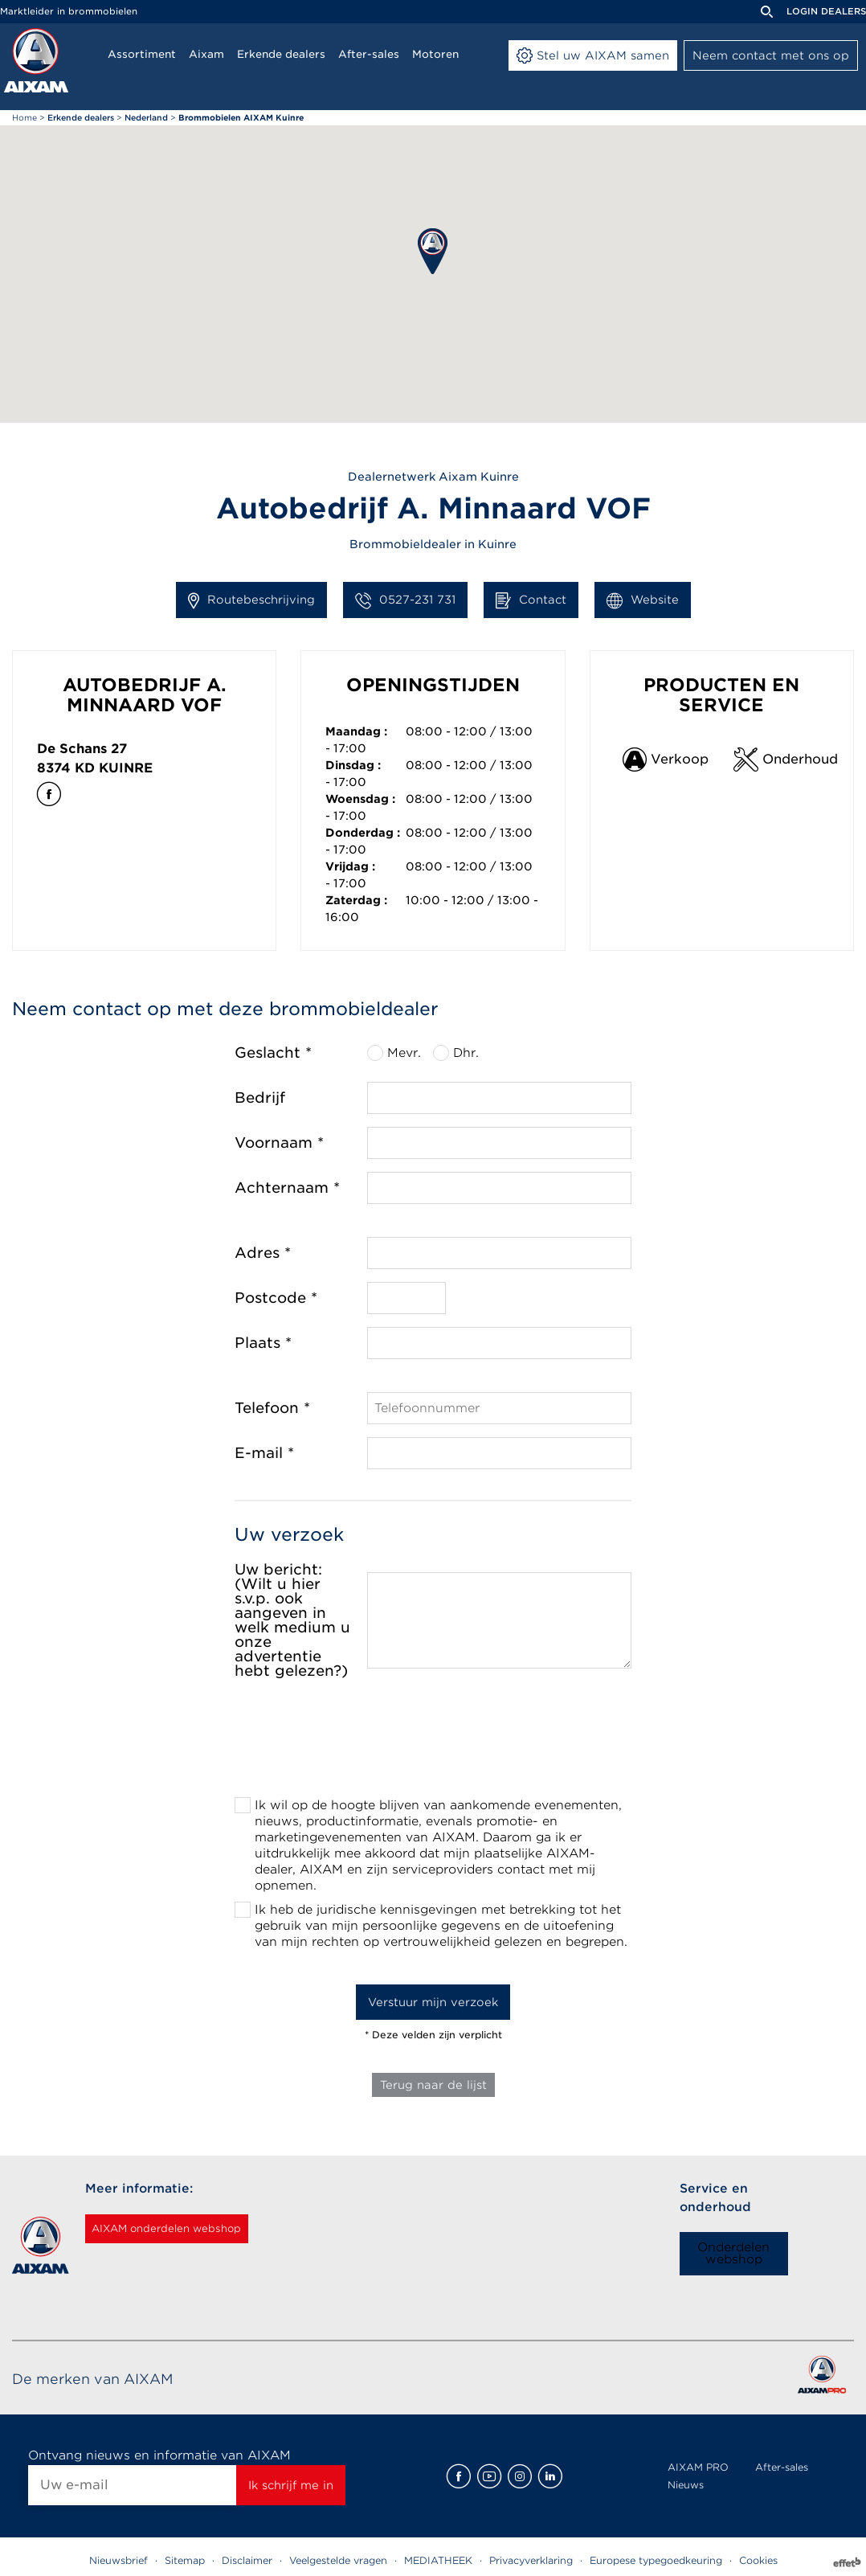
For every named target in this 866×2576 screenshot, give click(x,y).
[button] (432, 251)
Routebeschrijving (251, 600)
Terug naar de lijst (433, 2084)
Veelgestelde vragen (338, 2560)
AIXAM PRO (698, 2467)
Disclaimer (247, 2560)
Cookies (758, 2560)
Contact (531, 600)
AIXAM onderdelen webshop (186, 2229)
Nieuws (686, 2485)
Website (643, 600)
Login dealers (826, 11)
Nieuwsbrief (118, 2560)
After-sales (781, 2467)
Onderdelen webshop (733, 2253)
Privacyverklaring (531, 2560)
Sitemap (185, 2560)
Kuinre (126, 768)
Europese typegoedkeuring (656, 2560)
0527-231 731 (405, 600)
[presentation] (433, 1742)
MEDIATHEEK (438, 2560)
